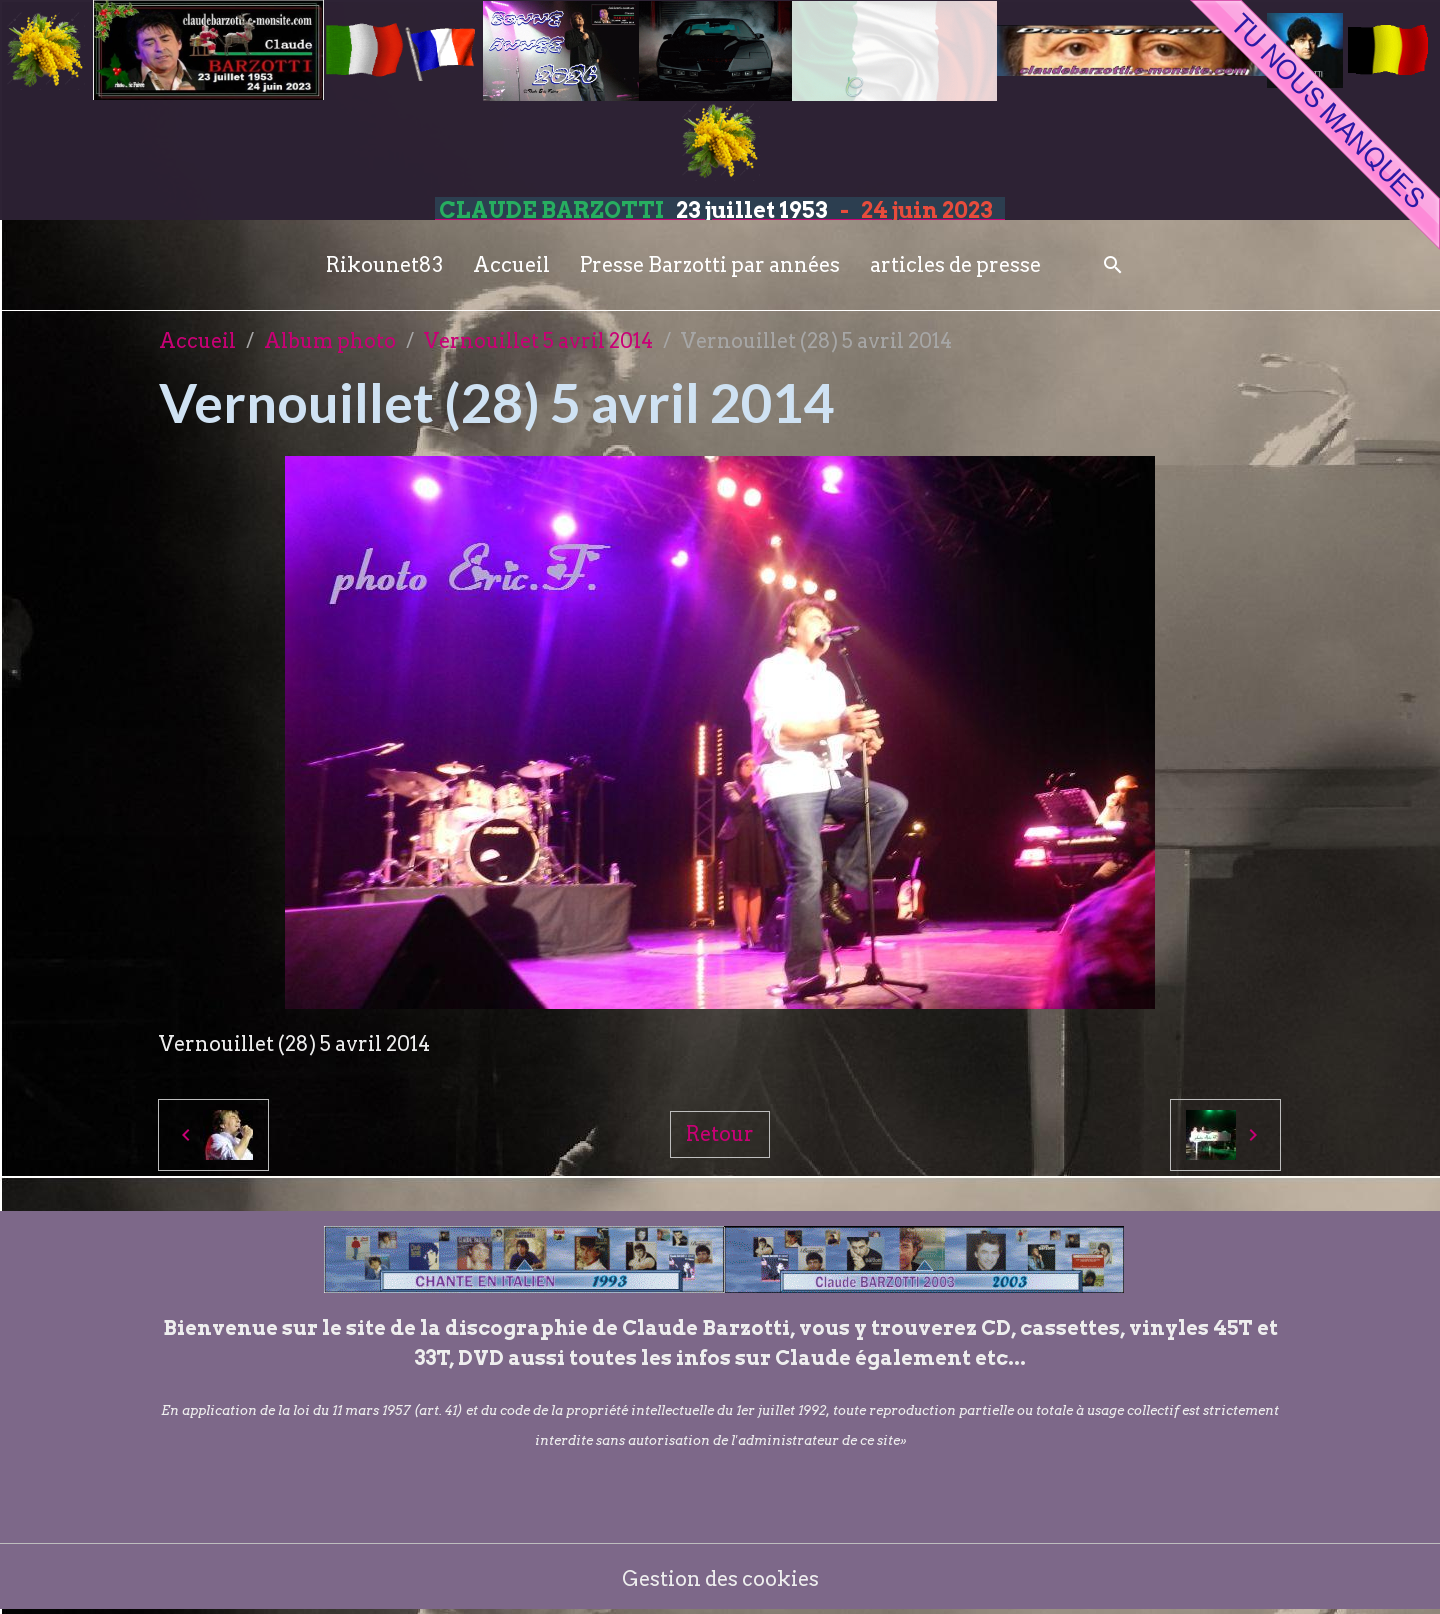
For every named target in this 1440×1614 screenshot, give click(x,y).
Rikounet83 (384, 265)
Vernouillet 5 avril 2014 (538, 341)
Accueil (511, 265)
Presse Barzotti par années (710, 265)
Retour (720, 1134)
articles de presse (955, 265)
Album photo (330, 341)
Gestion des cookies (720, 1579)
